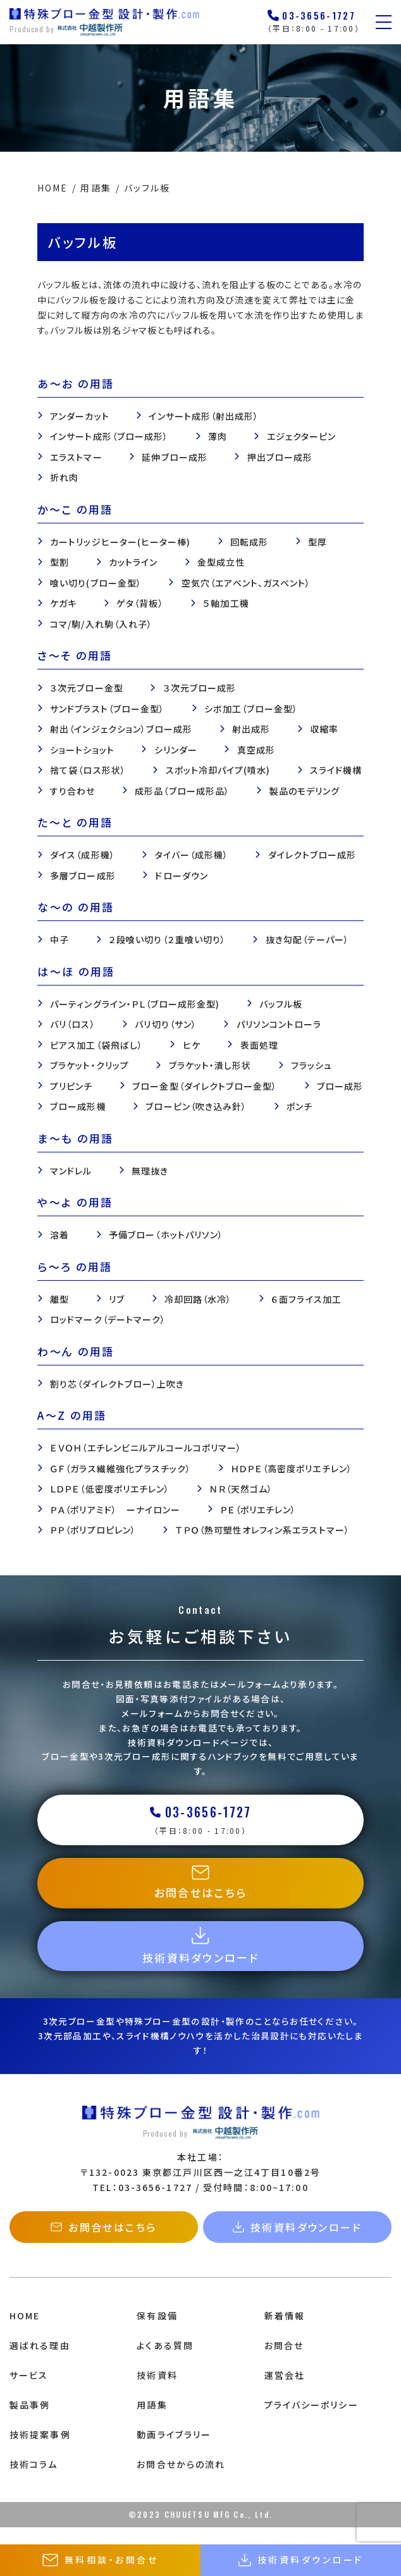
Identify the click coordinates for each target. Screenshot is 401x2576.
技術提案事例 (40, 2451)
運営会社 (284, 2391)
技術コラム (33, 2480)
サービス (28, 2391)
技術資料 (157, 2391)
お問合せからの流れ (181, 2480)
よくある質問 (165, 2361)
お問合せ (284, 2361)
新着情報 (284, 2332)
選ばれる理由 (39, 2361)
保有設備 (157, 2332)
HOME (24, 2332)
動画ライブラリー (174, 2451)
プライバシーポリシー (311, 2421)
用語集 (152, 2421)
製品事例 (29, 2421)
